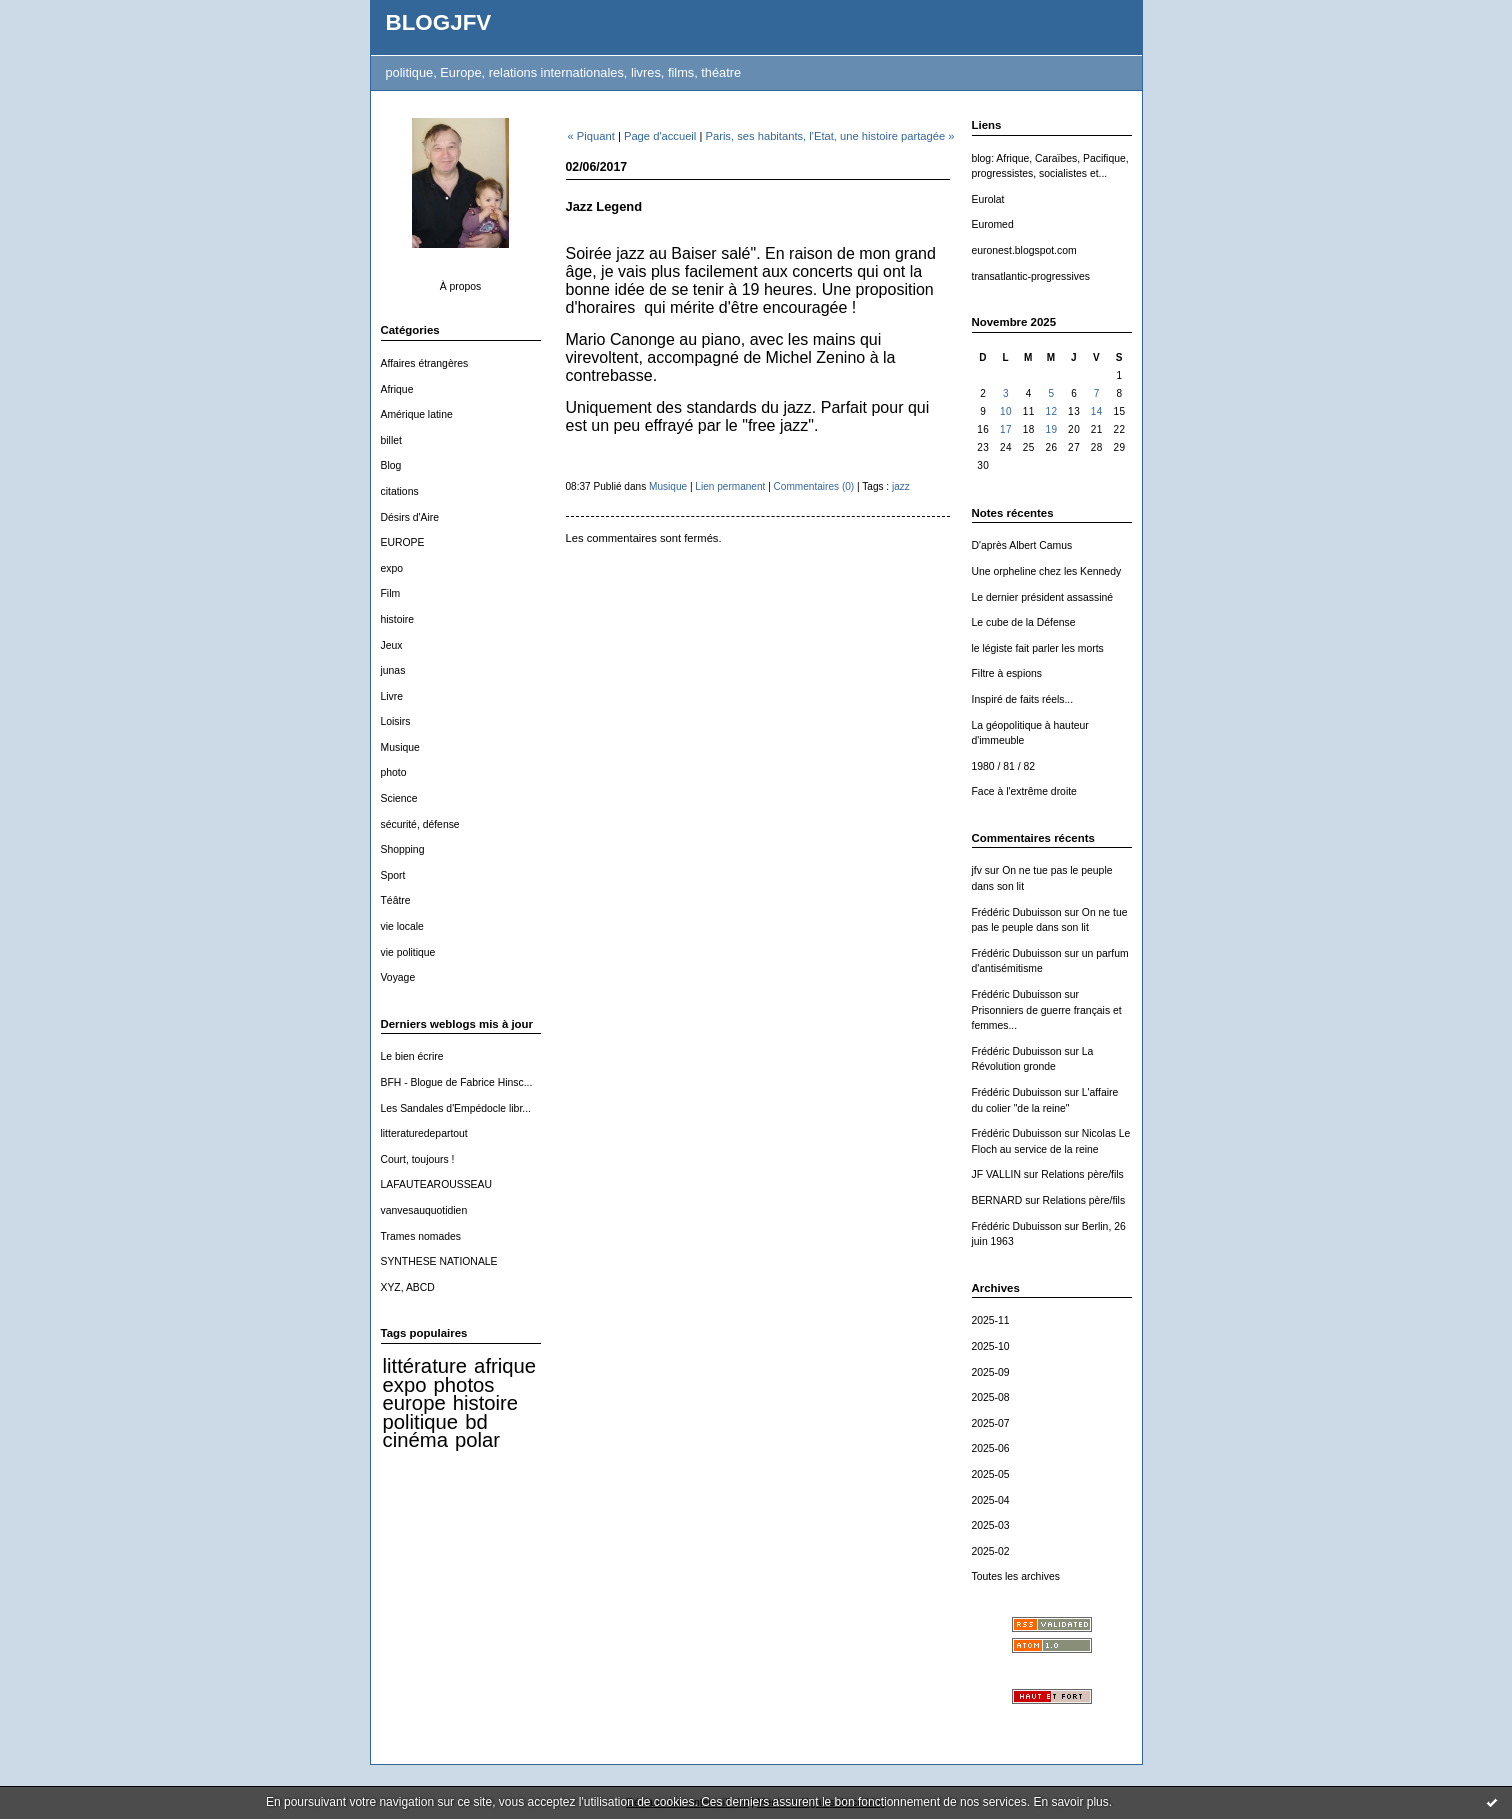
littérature (425, 1366)
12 (1051, 411)
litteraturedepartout (424, 1133)
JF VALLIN (996, 1174)
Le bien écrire (412, 1056)
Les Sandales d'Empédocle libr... (456, 1108)
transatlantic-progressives (1031, 276)
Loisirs (396, 721)
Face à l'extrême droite (1024, 791)
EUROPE (403, 542)
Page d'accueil (660, 136)
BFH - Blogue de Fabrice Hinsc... (457, 1082)
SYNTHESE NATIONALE (439, 1261)
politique (421, 1422)
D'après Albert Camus (1022, 545)
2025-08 (991, 1397)
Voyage (398, 977)
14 (1097, 411)
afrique (505, 1366)
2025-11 (991, 1320)
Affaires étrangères (425, 363)
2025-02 (991, 1551)
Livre (392, 696)
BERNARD (997, 1200)
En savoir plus (1070, 1802)
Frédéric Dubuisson (1017, 912)
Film (391, 593)
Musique (400, 747)
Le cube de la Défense (1024, 622)
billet (391, 440)
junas (393, 670)
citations (400, 491)
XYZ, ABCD (408, 1287)
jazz (901, 486)
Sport (393, 875)
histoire (398, 619)
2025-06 (991, 1448)
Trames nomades (421, 1236)
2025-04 (991, 1500)
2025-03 (991, 1525)
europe (414, 1403)
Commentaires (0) (814, 486)
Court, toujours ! (418, 1159)
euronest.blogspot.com (1024, 250)
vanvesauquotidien (424, 1210)
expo (392, 568)
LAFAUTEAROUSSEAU (436, 1184)
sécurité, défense (420, 824)
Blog (391, 465)
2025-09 (991, 1372)
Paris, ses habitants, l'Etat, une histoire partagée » (829, 136)
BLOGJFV (439, 22)
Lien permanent (730, 486)
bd (476, 1422)
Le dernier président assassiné (1043, 597)
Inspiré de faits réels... (1023, 699)
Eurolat (988, 199)
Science (399, 798)
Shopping (403, 849)
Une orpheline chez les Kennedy (1047, 571)
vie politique (408, 952)
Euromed (993, 224)
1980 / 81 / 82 (1004, 766)
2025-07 (991, 1423)
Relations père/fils (1082, 1174)
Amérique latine (417, 414)
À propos (461, 286)
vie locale (402, 926)
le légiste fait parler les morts (1038, 648)
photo (394, 772)
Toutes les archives (1016, 1576)
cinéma (415, 1440)
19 (1051, 429)
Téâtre (396, 900)
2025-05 (991, 1474)
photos (464, 1385)
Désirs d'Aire (410, 517)
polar (477, 1440)
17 (1006, 429)
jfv (977, 870)
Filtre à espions (1007, 673)
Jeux (392, 645)
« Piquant (591, 136)
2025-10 (991, 1346)
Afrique (397, 389)
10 (1006, 411)
